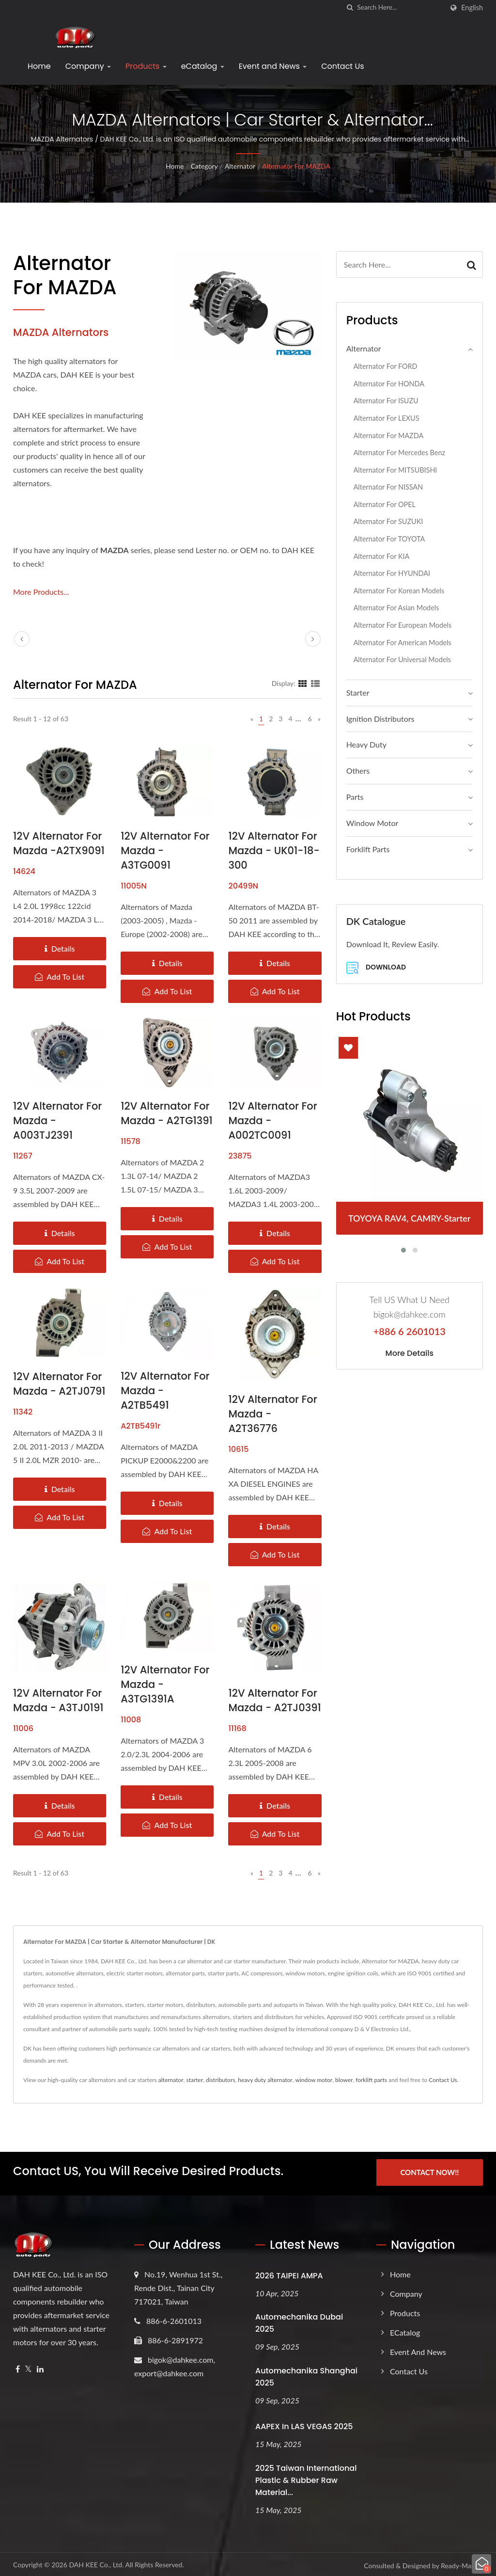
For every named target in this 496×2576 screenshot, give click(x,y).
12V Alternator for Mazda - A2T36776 (272, 1413)
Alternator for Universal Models (402, 659)
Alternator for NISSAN (388, 487)
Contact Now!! (429, 2172)
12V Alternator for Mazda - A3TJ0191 (58, 1700)
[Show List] (315, 683)
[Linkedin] (40, 2366)
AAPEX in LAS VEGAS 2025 (304, 2424)
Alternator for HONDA (389, 384)
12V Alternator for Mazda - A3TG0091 (165, 850)
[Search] (400, 7)
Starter (358, 692)
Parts (355, 796)
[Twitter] (28, 2366)
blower (344, 2079)
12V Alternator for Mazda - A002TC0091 (272, 1120)
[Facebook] (18, 2366)
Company (88, 66)
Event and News (273, 66)
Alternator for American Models (402, 642)
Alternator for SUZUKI (388, 521)
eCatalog (202, 66)
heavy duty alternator (265, 2079)
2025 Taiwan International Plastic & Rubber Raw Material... (305, 2478)
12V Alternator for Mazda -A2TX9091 (59, 843)
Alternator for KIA (382, 556)
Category (204, 166)
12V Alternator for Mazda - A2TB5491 (165, 1390)
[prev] (22, 639)
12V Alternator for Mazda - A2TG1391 (167, 1113)
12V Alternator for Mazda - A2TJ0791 (59, 1383)
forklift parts (371, 2079)
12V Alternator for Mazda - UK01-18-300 (273, 850)
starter (194, 2079)
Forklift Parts (368, 849)
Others (358, 770)
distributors (220, 2079)
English (472, 8)
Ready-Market (462, 2563)
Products (146, 66)
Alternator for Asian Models (396, 608)
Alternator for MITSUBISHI (395, 470)
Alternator (240, 166)
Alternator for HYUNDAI (392, 573)
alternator (171, 2079)
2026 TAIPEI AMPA (289, 2273)
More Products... (41, 591)
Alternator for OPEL (385, 504)
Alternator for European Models (403, 625)
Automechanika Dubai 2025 (299, 2320)
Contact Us (342, 66)
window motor (314, 2079)
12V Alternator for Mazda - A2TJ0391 (274, 1700)
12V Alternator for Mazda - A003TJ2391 (57, 1120)
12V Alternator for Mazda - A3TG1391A (165, 1684)
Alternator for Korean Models (399, 591)
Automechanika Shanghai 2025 (306, 2374)
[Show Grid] (302, 683)
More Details (410, 1353)
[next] (313, 639)
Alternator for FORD (386, 366)
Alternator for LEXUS (386, 418)
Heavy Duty (366, 744)
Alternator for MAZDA (296, 166)
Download (376, 968)
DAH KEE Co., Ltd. (96, 2562)
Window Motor (372, 822)
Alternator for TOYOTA (389, 539)
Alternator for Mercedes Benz (399, 452)
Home (39, 66)
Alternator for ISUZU (386, 401)
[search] (349, 7)
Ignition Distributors (380, 718)
